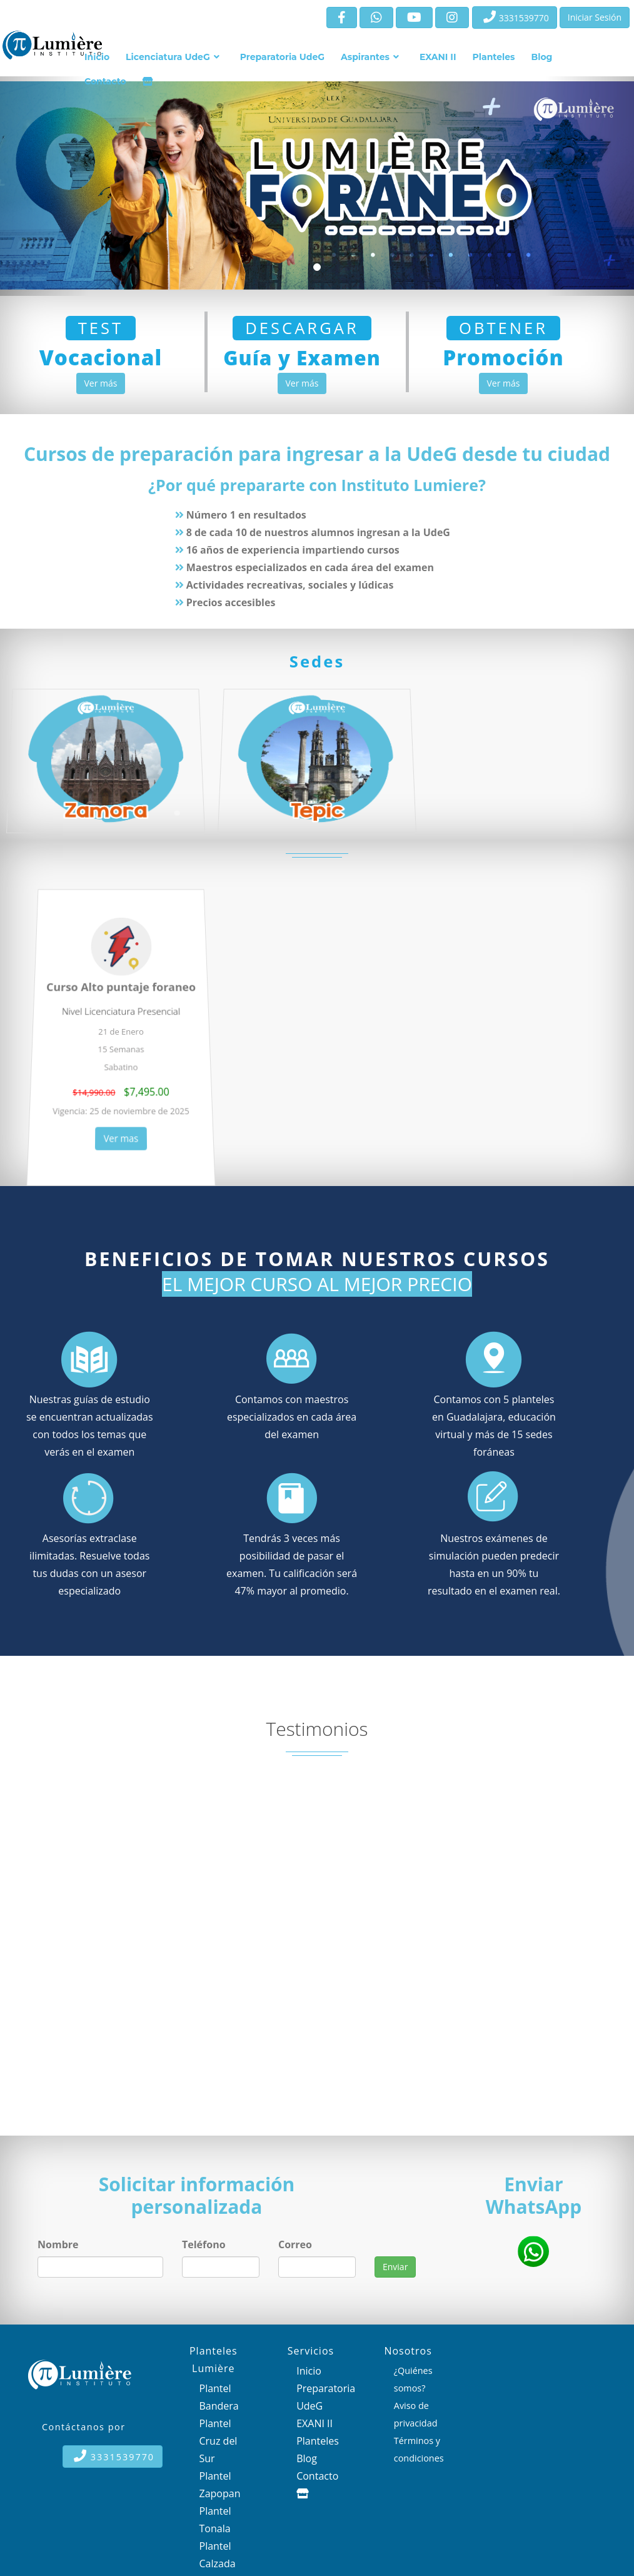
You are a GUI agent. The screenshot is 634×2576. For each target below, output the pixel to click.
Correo (295, 2244)
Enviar (395, 2267)
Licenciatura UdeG (168, 57)
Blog (541, 57)
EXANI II (438, 57)
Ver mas (121, 1128)
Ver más (101, 383)
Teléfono (204, 2244)
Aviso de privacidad (416, 2414)
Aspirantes (365, 57)
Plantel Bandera (219, 2397)
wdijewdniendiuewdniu (413, 2244)
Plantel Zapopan (220, 2484)
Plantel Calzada (217, 2554)
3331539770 (516, 17)
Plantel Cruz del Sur (218, 2440)
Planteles (494, 57)
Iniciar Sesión (594, 17)
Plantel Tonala (215, 2519)
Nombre (58, 2244)
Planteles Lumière (213, 2359)
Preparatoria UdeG (282, 57)
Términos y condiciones (419, 2449)
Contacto (105, 81)
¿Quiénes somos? (413, 2379)
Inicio (96, 57)
